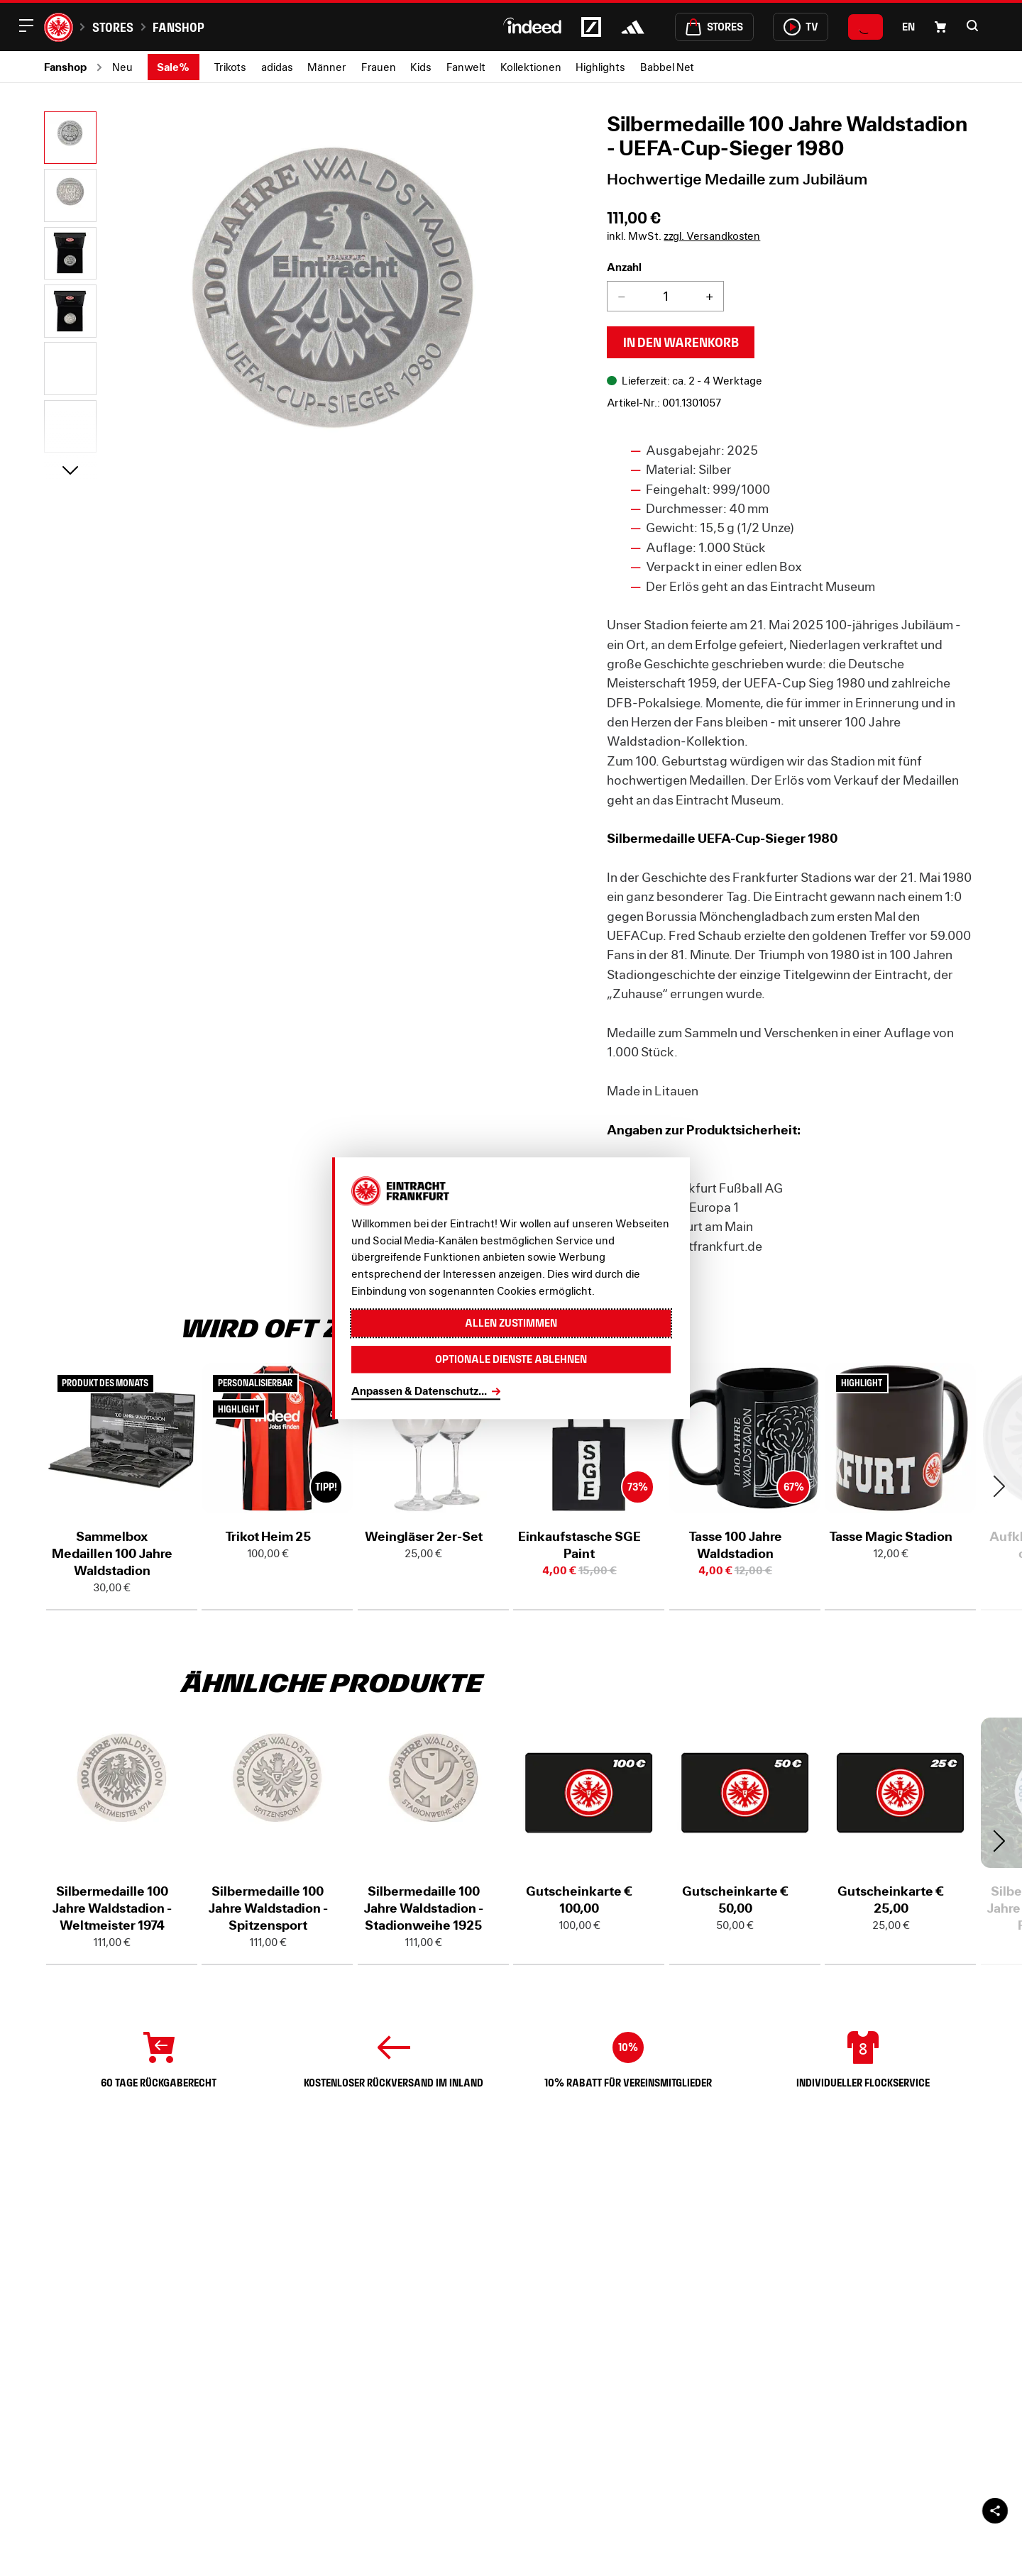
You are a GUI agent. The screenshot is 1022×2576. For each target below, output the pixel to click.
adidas (277, 66)
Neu (122, 66)
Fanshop (178, 27)
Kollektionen (530, 66)
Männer (326, 66)
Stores (112, 27)
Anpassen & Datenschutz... (419, 1390)
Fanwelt (465, 66)
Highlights (600, 66)
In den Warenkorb (681, 342)
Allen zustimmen (511, 1323)
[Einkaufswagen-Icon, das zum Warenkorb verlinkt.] (940, 27)
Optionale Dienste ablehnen (511, 1359)
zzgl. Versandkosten (712, 235)
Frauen (378, 66)
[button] (972, 25)
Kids (421, 66)
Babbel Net (667, 66)
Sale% (173, 66)
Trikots (230, 66)
